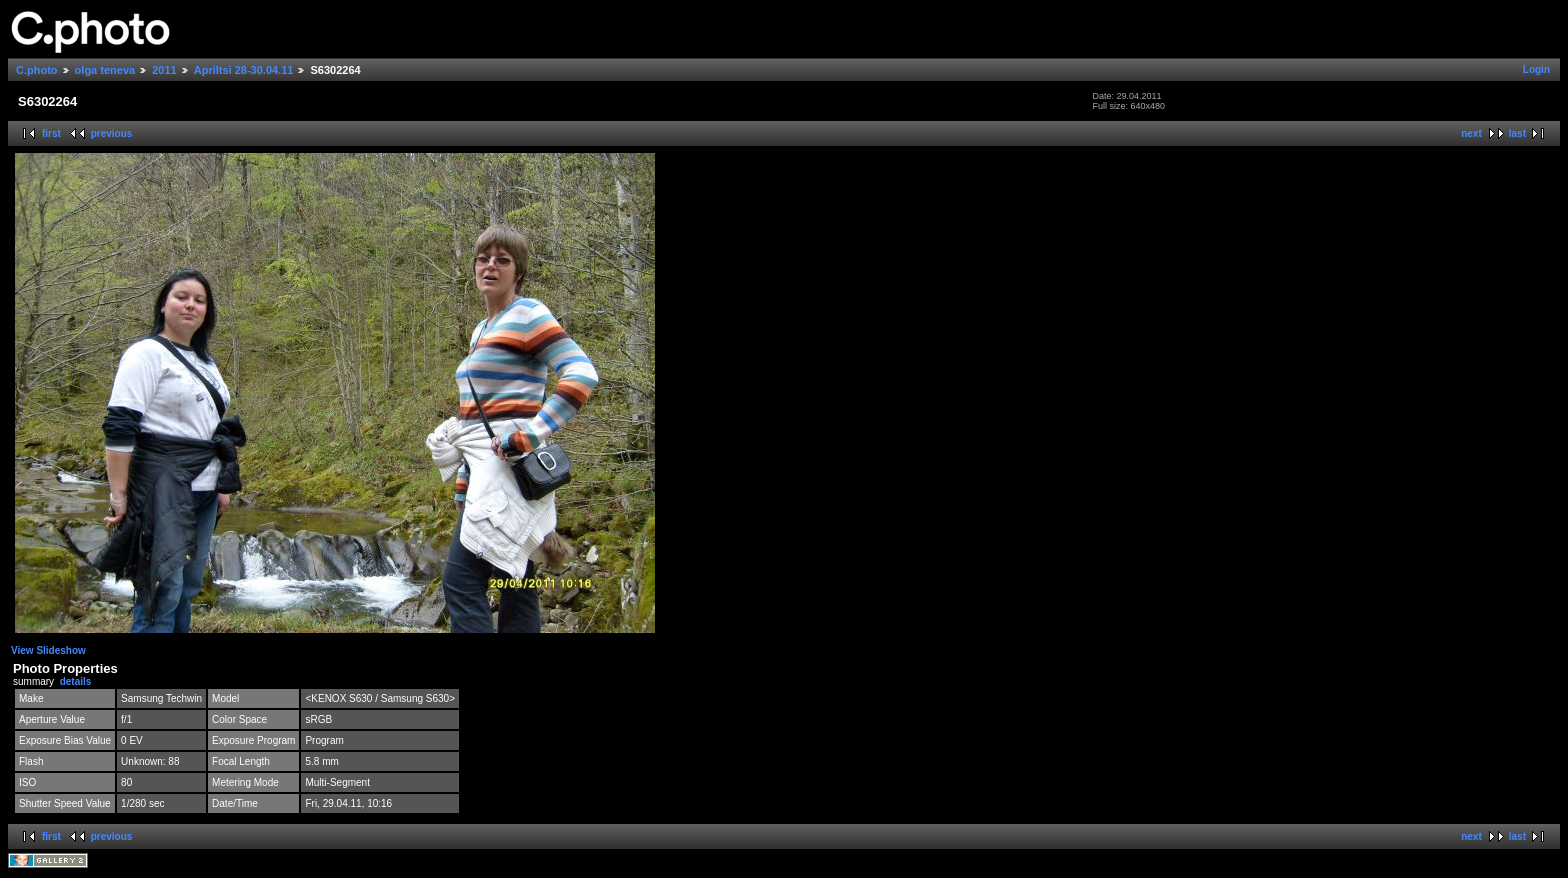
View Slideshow (48, 650)
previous (112, 133)
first (51, 133)
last (1517, 133)
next (1471, 133)
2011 (164, 70)
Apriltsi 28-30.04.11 (244, 70)
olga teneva (105, 70)
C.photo (37, 70)
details (76, 681)
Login (1536, 69)
